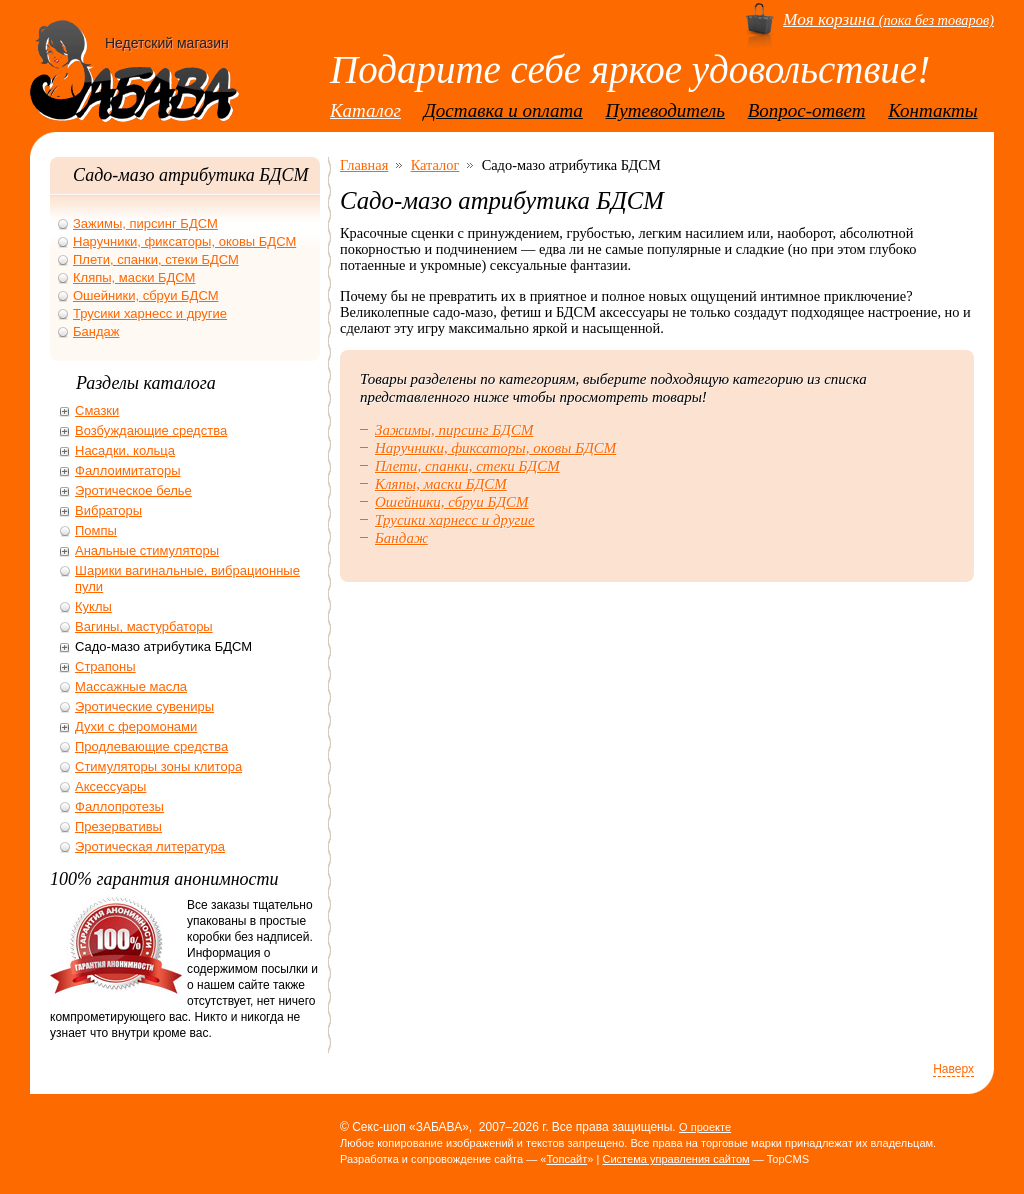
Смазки (97, 410)
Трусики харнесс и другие (455, 520)
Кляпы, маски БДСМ (441, 484)
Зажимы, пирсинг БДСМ (454, 430)
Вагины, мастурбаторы (144, 626)
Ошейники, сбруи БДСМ (452, 502)
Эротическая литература (150, 846)
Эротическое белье (133, 490)
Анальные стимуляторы (147, 550)
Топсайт (566, 1159)
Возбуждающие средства (151, 430)
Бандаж (401, 538)
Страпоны (105, 666)
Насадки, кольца (125, 450)
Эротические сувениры (144, 706)
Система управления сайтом (675, 1159)
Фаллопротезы (119, 806)
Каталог (365, 110)
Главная (364, 165)
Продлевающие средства (151, 746)
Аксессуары (110, 786)
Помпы (96, 530)
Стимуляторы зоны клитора (158, 766)
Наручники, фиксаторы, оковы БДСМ (495, 448)
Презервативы (118, 826)
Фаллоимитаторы (128, 470)
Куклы (93, 606)
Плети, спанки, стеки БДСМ (467, 466)
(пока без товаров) (888, 20)
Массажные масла (131, 686)
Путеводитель (665, 110)
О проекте (705, 1127)
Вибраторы (108, 510)
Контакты (933, 110)
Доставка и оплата (503, 110)
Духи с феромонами (136, 726)
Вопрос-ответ (807, 110)
